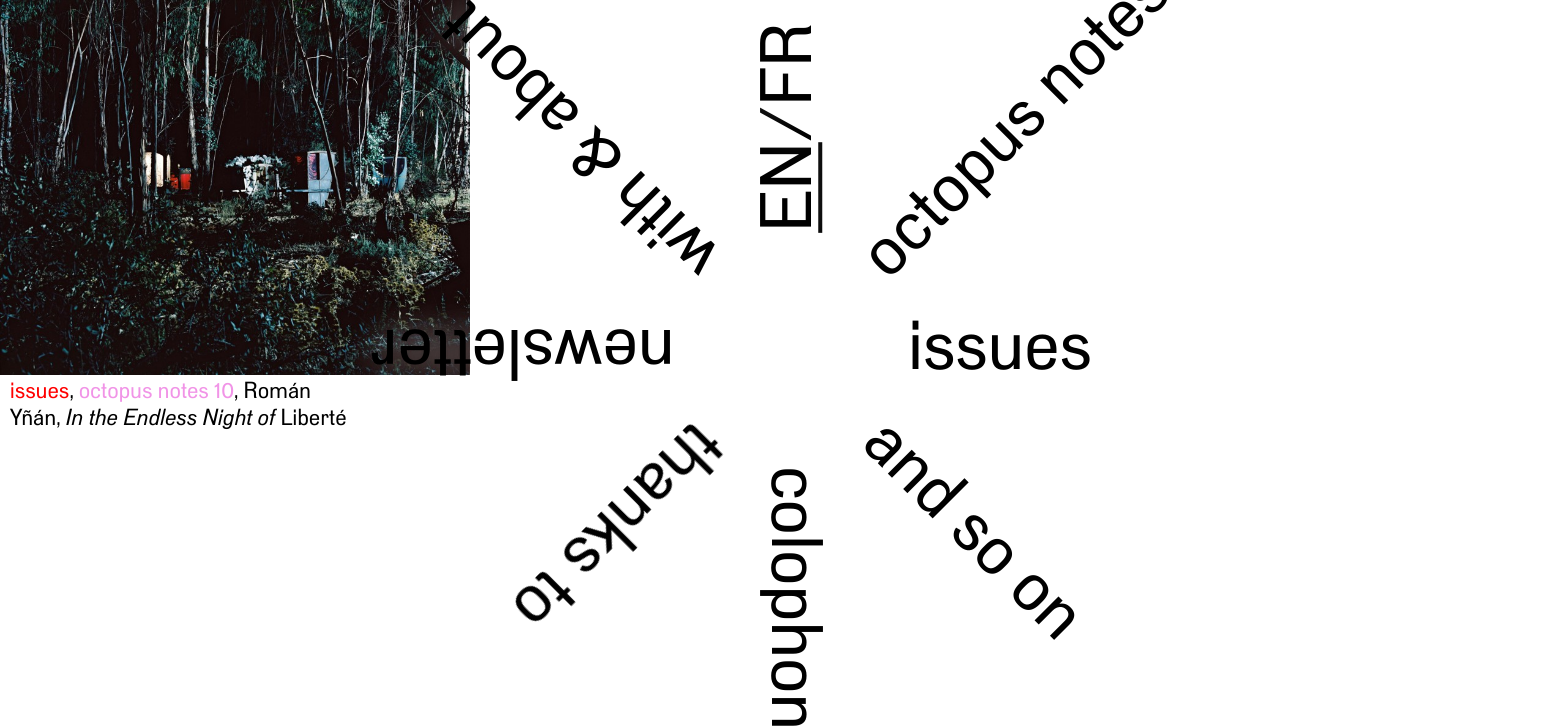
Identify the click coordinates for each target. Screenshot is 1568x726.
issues (999, 344)
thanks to (618, 527)
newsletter (523, 353)
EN (786, 187)
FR (786, 64)
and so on (975, 526)
